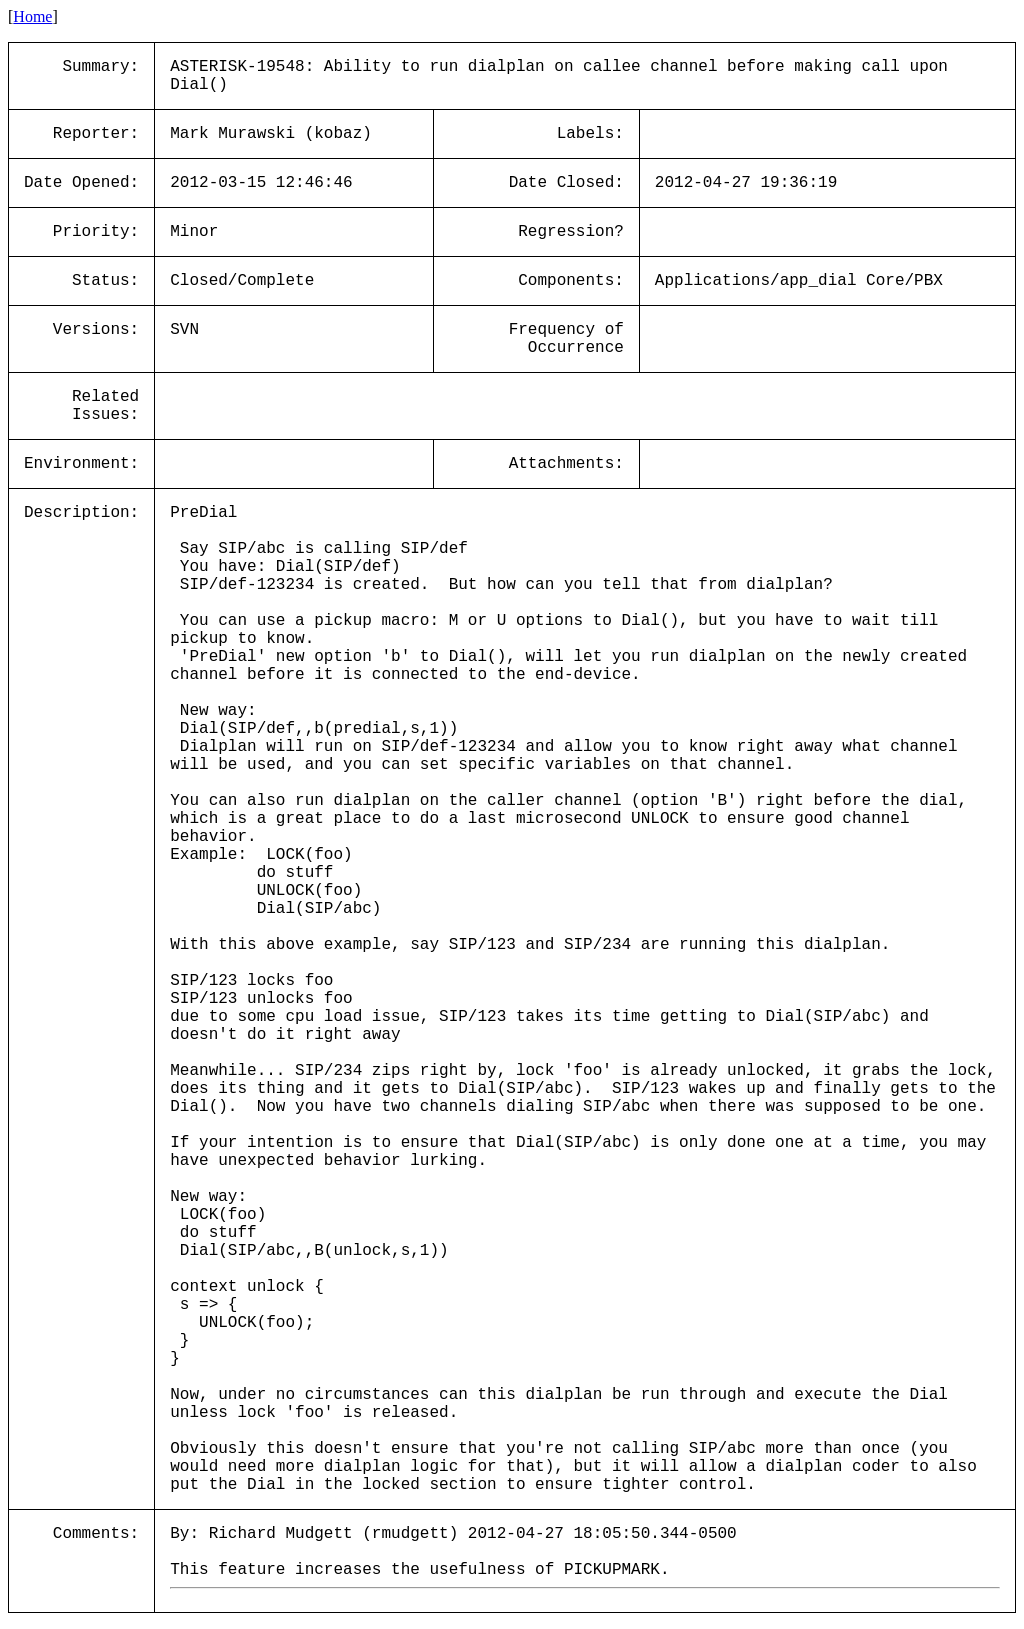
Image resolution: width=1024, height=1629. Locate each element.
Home (32, 16)
